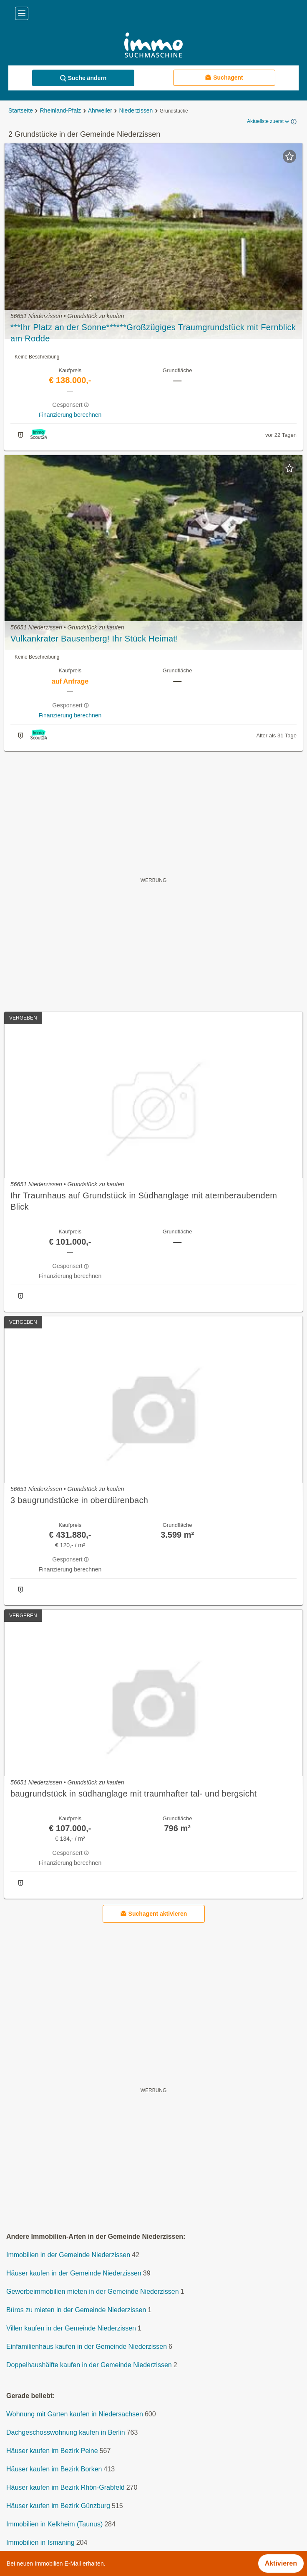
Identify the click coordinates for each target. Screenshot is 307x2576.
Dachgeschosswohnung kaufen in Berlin (65, 2432)
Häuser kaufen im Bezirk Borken (54, 2469)
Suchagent (224, 77)
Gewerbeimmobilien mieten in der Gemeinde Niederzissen (92, 2291)
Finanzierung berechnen (69, 414)
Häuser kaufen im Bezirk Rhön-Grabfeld (65, 2487)
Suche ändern (83, 78)
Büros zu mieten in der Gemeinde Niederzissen (76, 2309)
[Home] (153, 46)
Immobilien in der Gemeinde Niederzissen (68, 2254)
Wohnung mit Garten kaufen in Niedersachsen (74, 2414)
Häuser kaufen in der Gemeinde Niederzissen (73, 2273)
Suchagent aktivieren (153, 1913)
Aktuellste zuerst (268, 121)
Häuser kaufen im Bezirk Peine (52, 2450)
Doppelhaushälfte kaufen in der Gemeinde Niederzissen (89, 2364)
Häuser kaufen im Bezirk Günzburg (58, 2505)
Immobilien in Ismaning (40, 2542)
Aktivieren (281, 2563)
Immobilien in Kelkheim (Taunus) (54, 2524)
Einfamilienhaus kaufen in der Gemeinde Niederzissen (86, 2346)
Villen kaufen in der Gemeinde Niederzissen (71, 2328)
